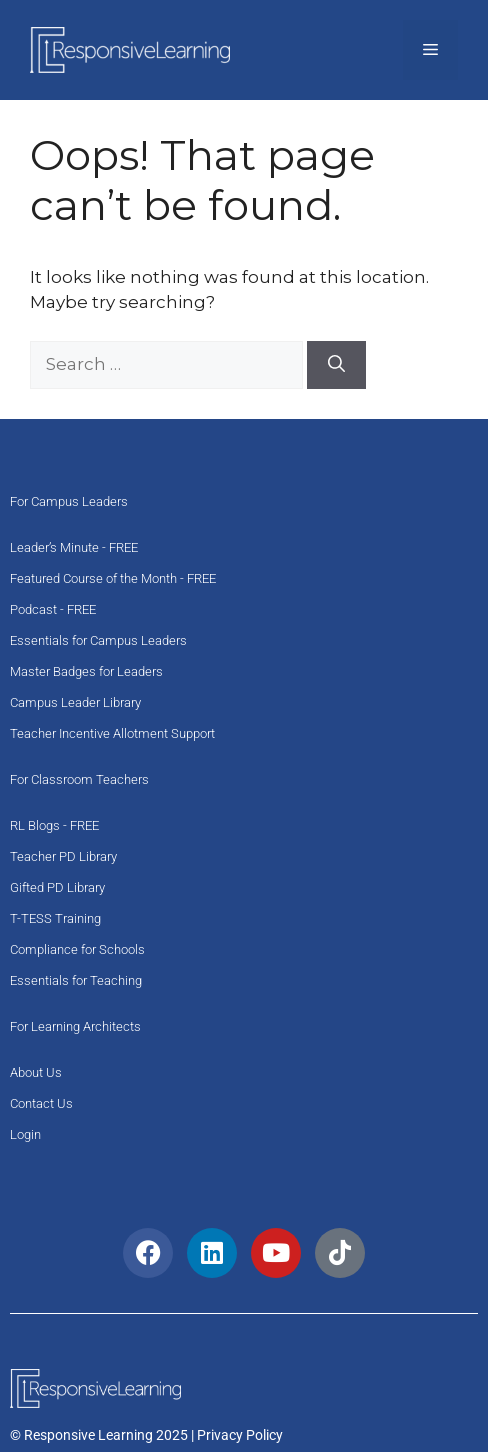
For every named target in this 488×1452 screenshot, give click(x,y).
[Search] (336, 365)
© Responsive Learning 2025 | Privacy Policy (146, 1435)
